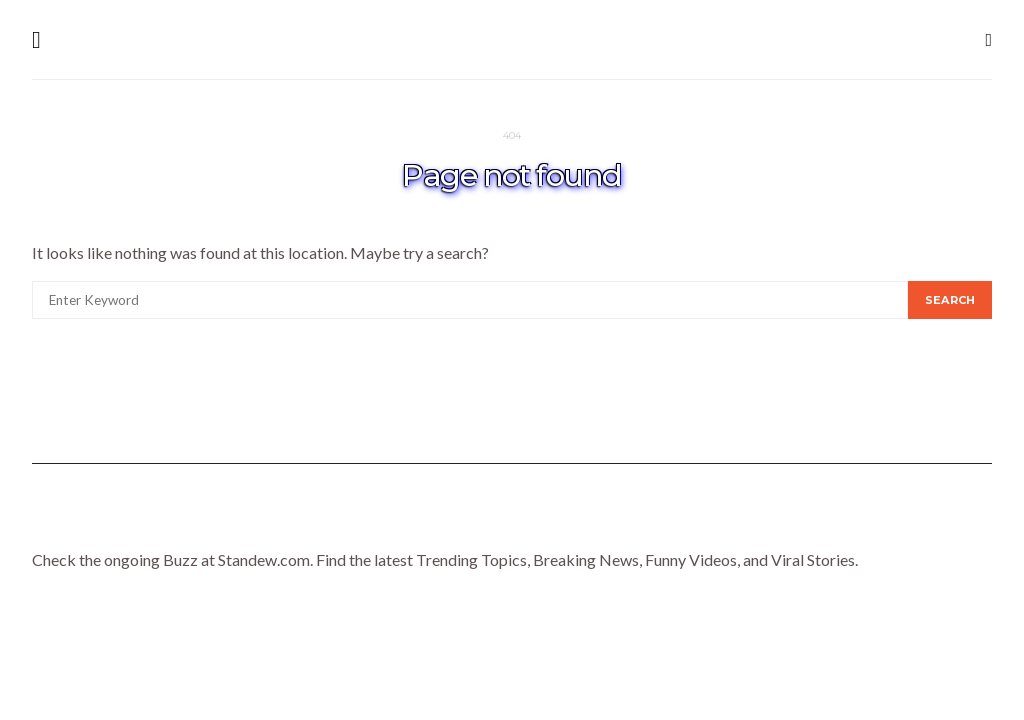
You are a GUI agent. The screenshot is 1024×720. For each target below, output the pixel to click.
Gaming (705, 525)
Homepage (226, 525)
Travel (871, 525)
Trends (963, 525)
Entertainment (580, 525)
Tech (789, 525)
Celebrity (447, 525)
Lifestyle (337, 525)
